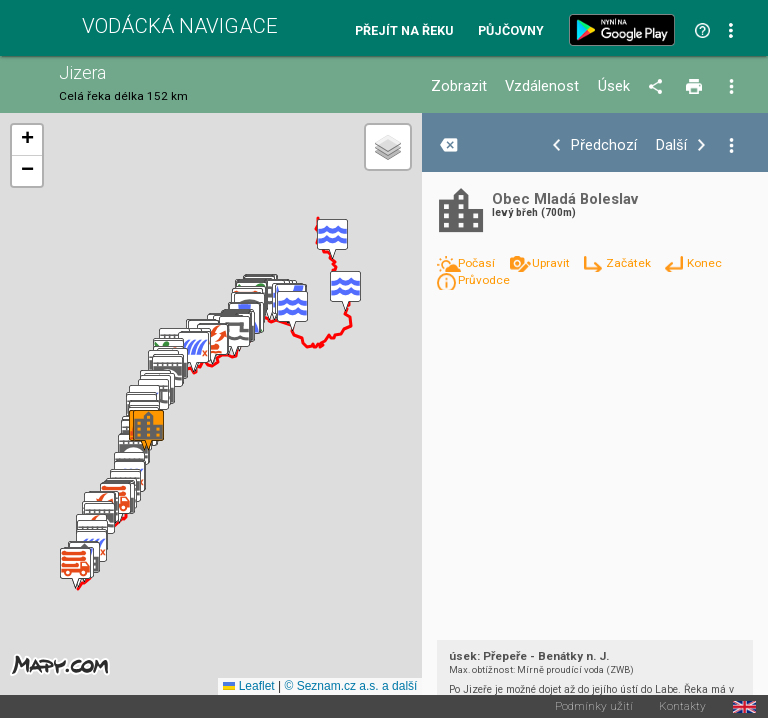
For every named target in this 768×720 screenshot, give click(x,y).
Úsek (614, 86)
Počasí (478, 263)
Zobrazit (459, 86)
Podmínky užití (594, 707)
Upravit (552, 263)
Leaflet (248, 686)
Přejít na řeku (404, 31)
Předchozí (604, 145)
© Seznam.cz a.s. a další (350, 686)
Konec (704, 263)
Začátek (630, 263)
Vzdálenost (542, 86)
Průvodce (484, 280)
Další (671, 145)
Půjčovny (511, 31)
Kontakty (682, 707)
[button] (332, 239)
